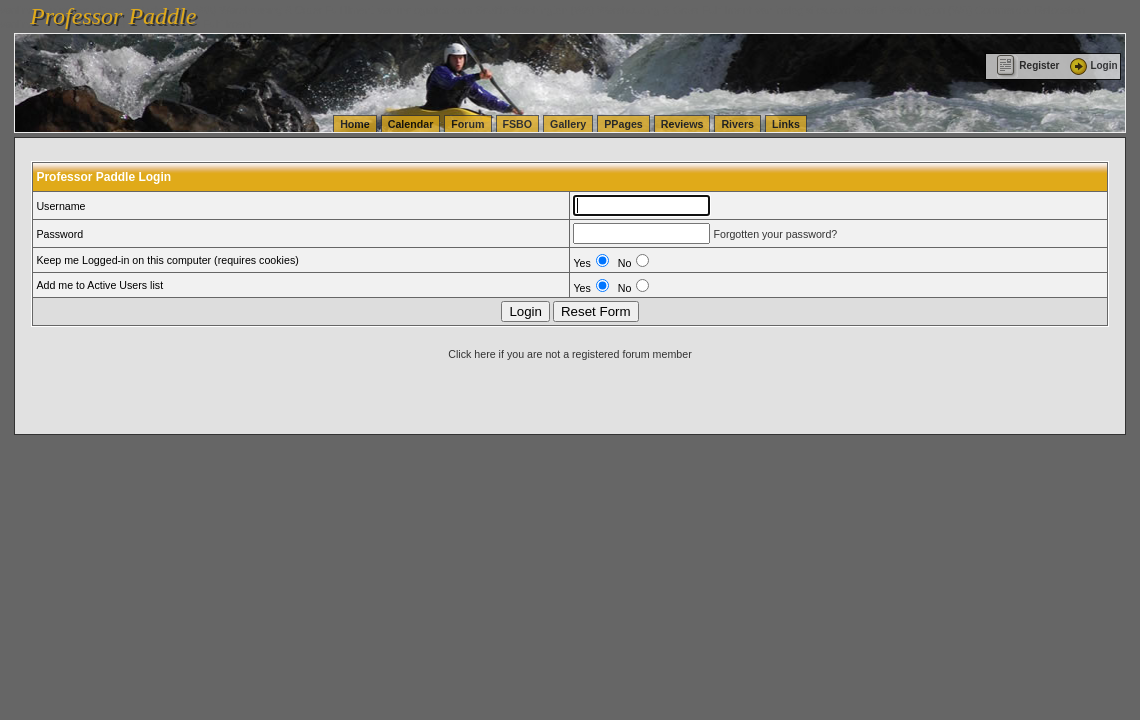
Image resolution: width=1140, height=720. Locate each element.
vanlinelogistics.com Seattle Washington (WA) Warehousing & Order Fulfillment (565, 10)
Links (786, 124)
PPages (623, 124)
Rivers (737, 124)
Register (1027, 65)
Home (355, 124)
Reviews (682, 124)
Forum (467, 124)
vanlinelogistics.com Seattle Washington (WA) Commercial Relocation (920, 10)
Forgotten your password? (775, 234)
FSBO (518, 124)
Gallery (568, 124)
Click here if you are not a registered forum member (569, 354)
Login (1092, 65)
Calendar (411, 124)
